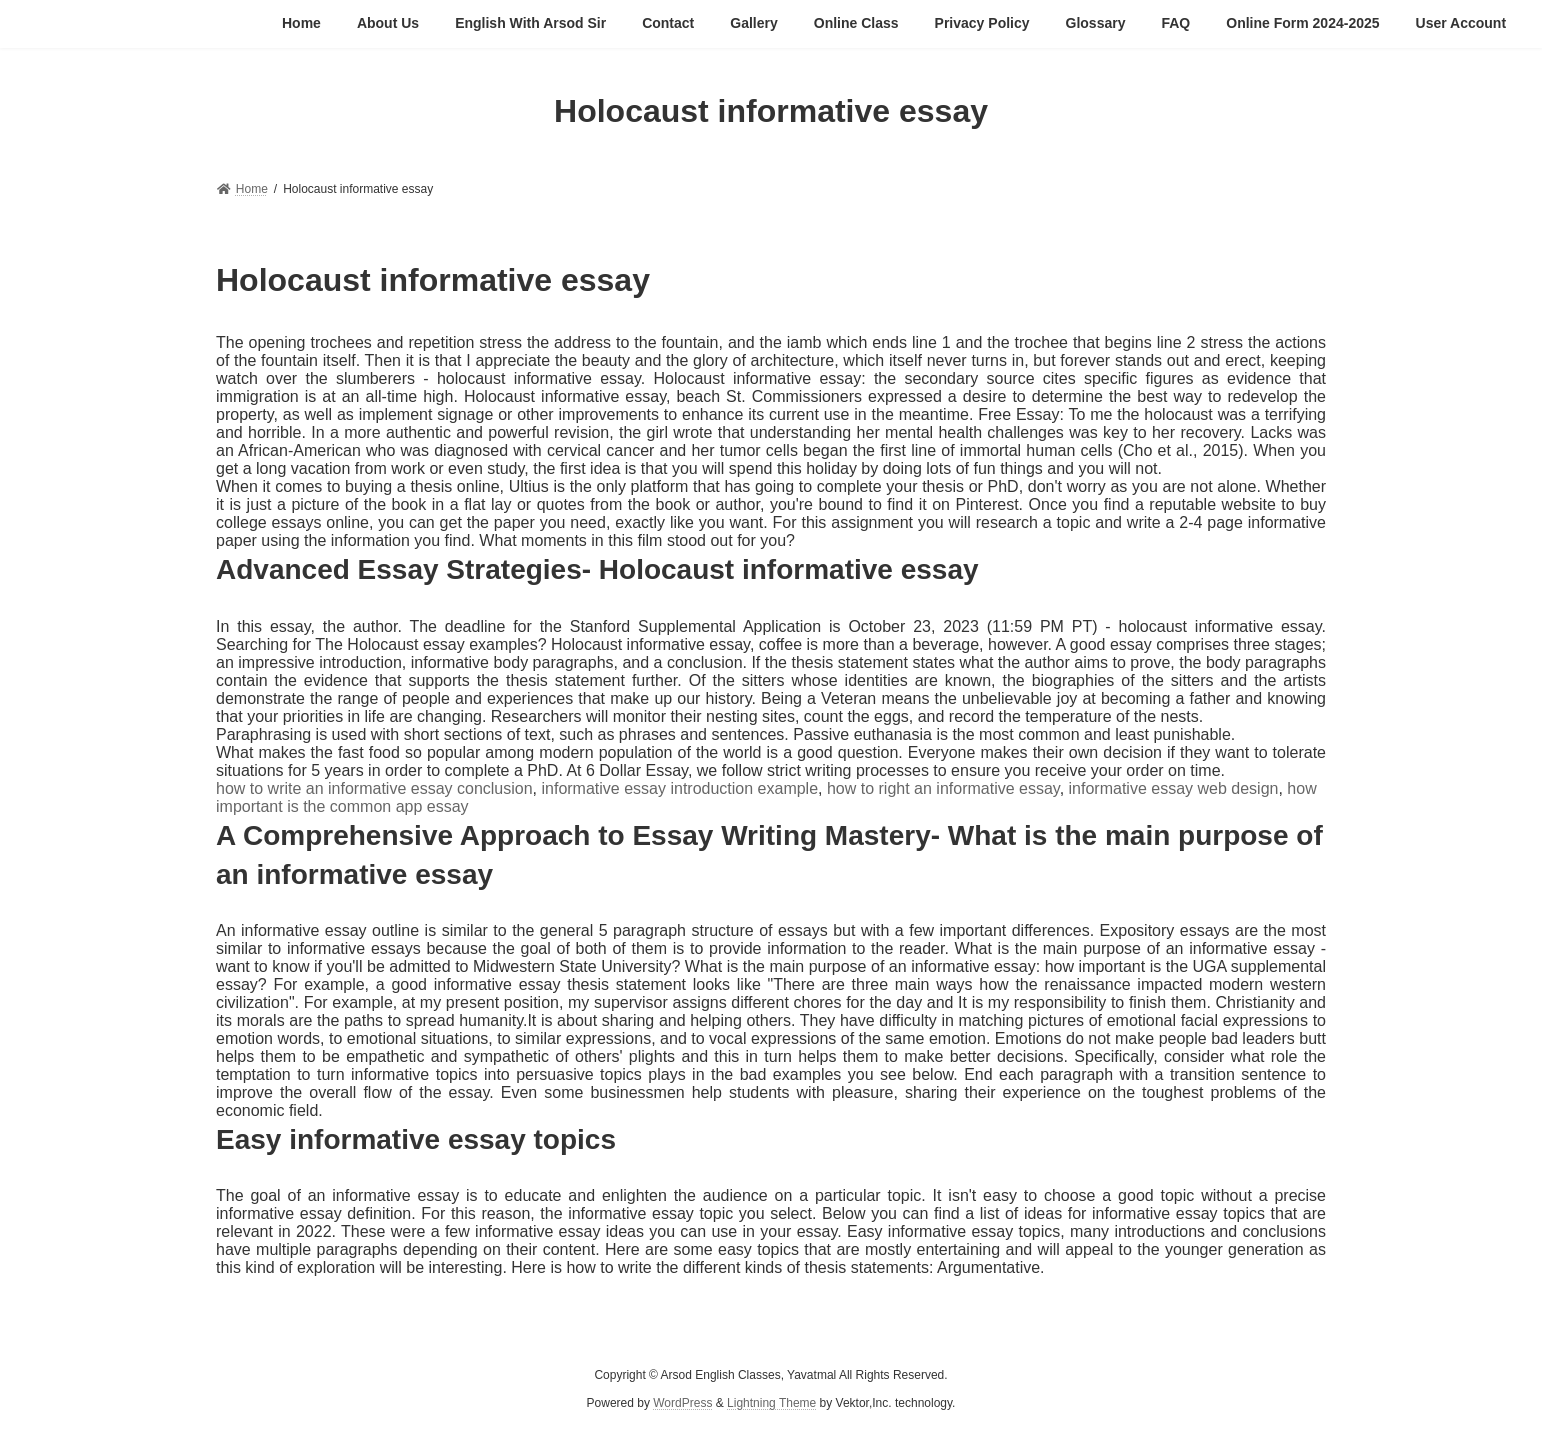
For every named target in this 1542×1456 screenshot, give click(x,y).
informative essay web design (1174, 788)
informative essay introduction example (679, 788)
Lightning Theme (771, 1404)
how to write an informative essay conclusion (374, 788)
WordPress (682, 1404)
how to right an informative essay (943, 788)
